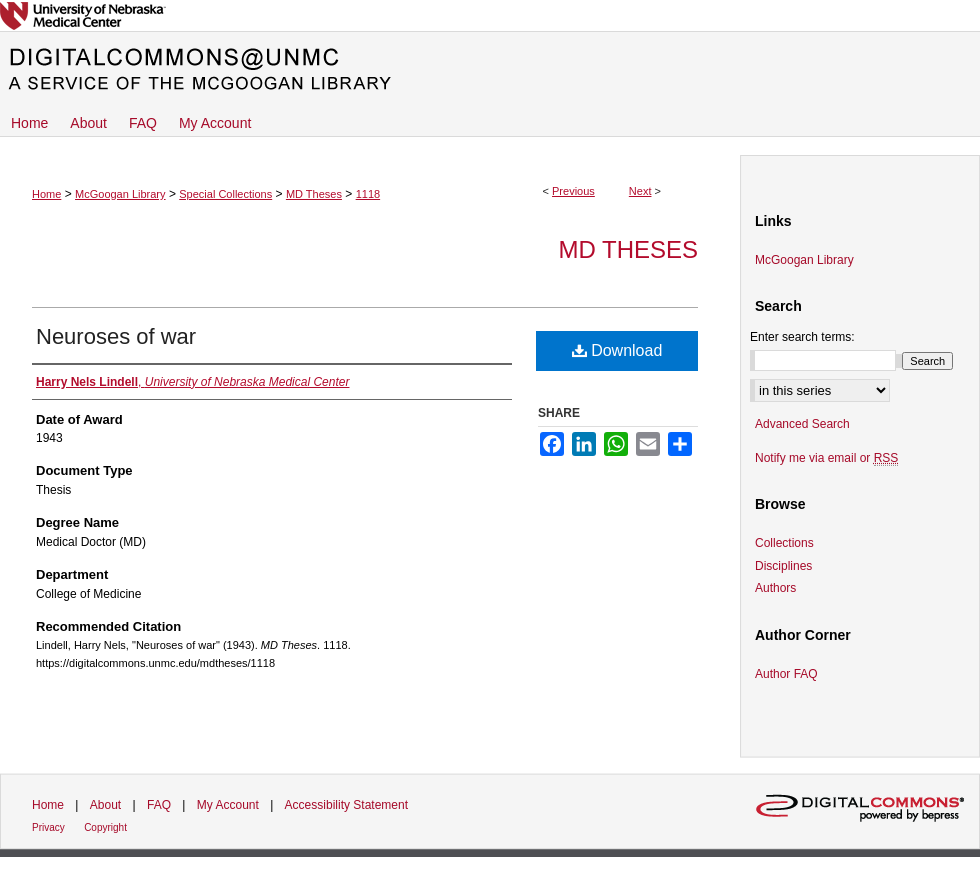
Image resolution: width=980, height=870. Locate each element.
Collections (784, 543)
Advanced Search (802, 424)
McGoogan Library (120, 194)
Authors (775, 588)
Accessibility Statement (346, 805)
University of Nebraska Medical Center (490, 15)
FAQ (159, 805)
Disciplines (783, 566)
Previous (573, 191)
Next (640, 191)
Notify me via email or (826, 458)
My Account (228, 805)
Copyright (105, 827)
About (105, 805)
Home (46, 194)
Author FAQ (786, 674)
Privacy (48, 827)
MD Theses (314, 194)
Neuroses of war (116, 336)
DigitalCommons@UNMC (490, 70)
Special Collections (225, 194)
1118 (368, 194)
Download (617, 350)
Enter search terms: (802, 337)
